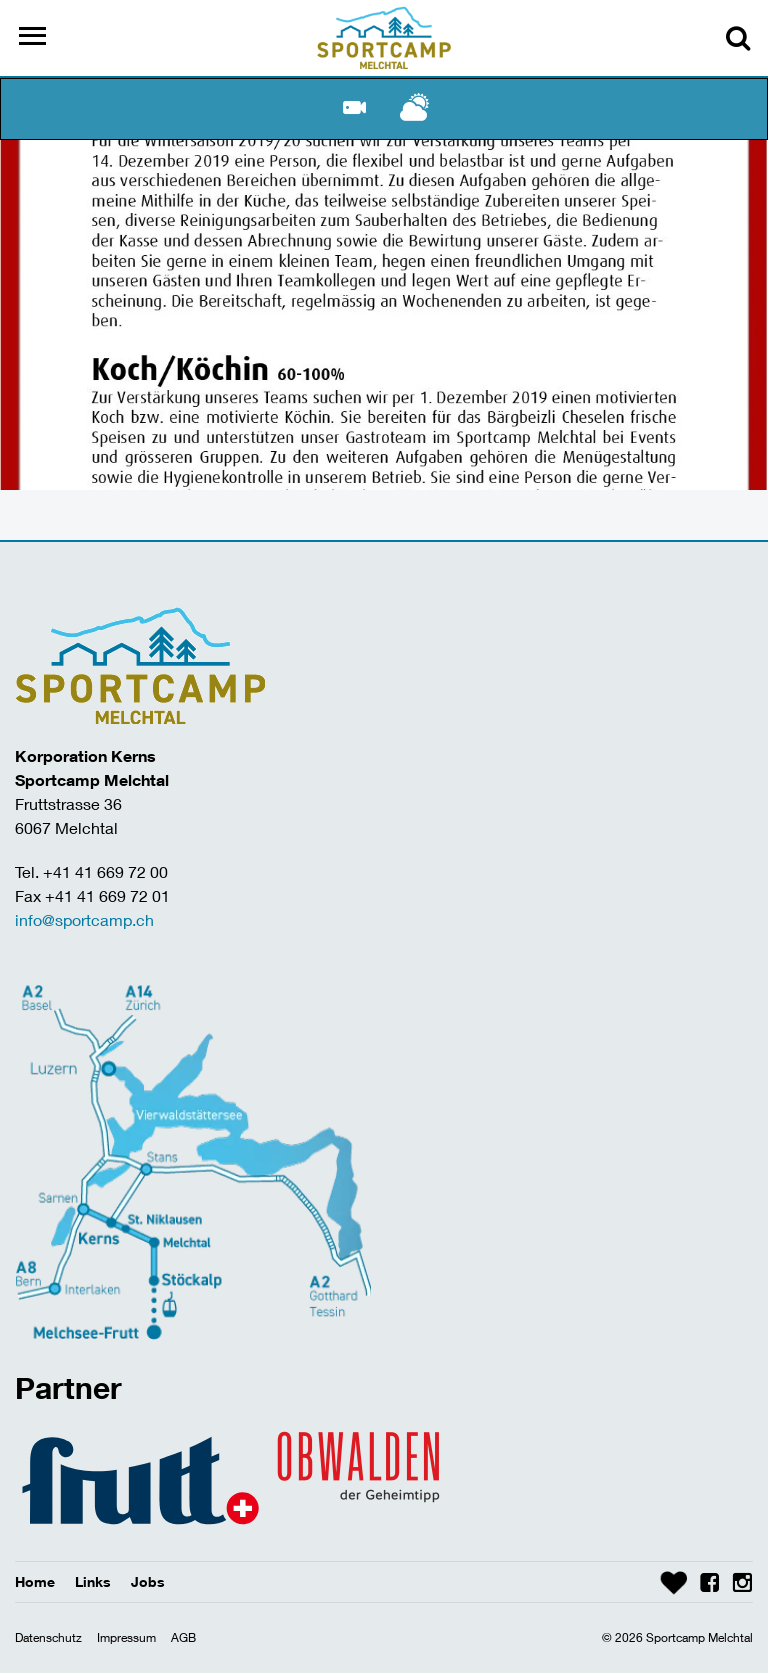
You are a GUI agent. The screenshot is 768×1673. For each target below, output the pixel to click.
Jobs (148, 1581)
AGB (183, 1637)
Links (93, 1581)
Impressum (126, 1637)
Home (35, 1581)
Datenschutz (48, 1637)
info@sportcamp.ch (84, 919)
